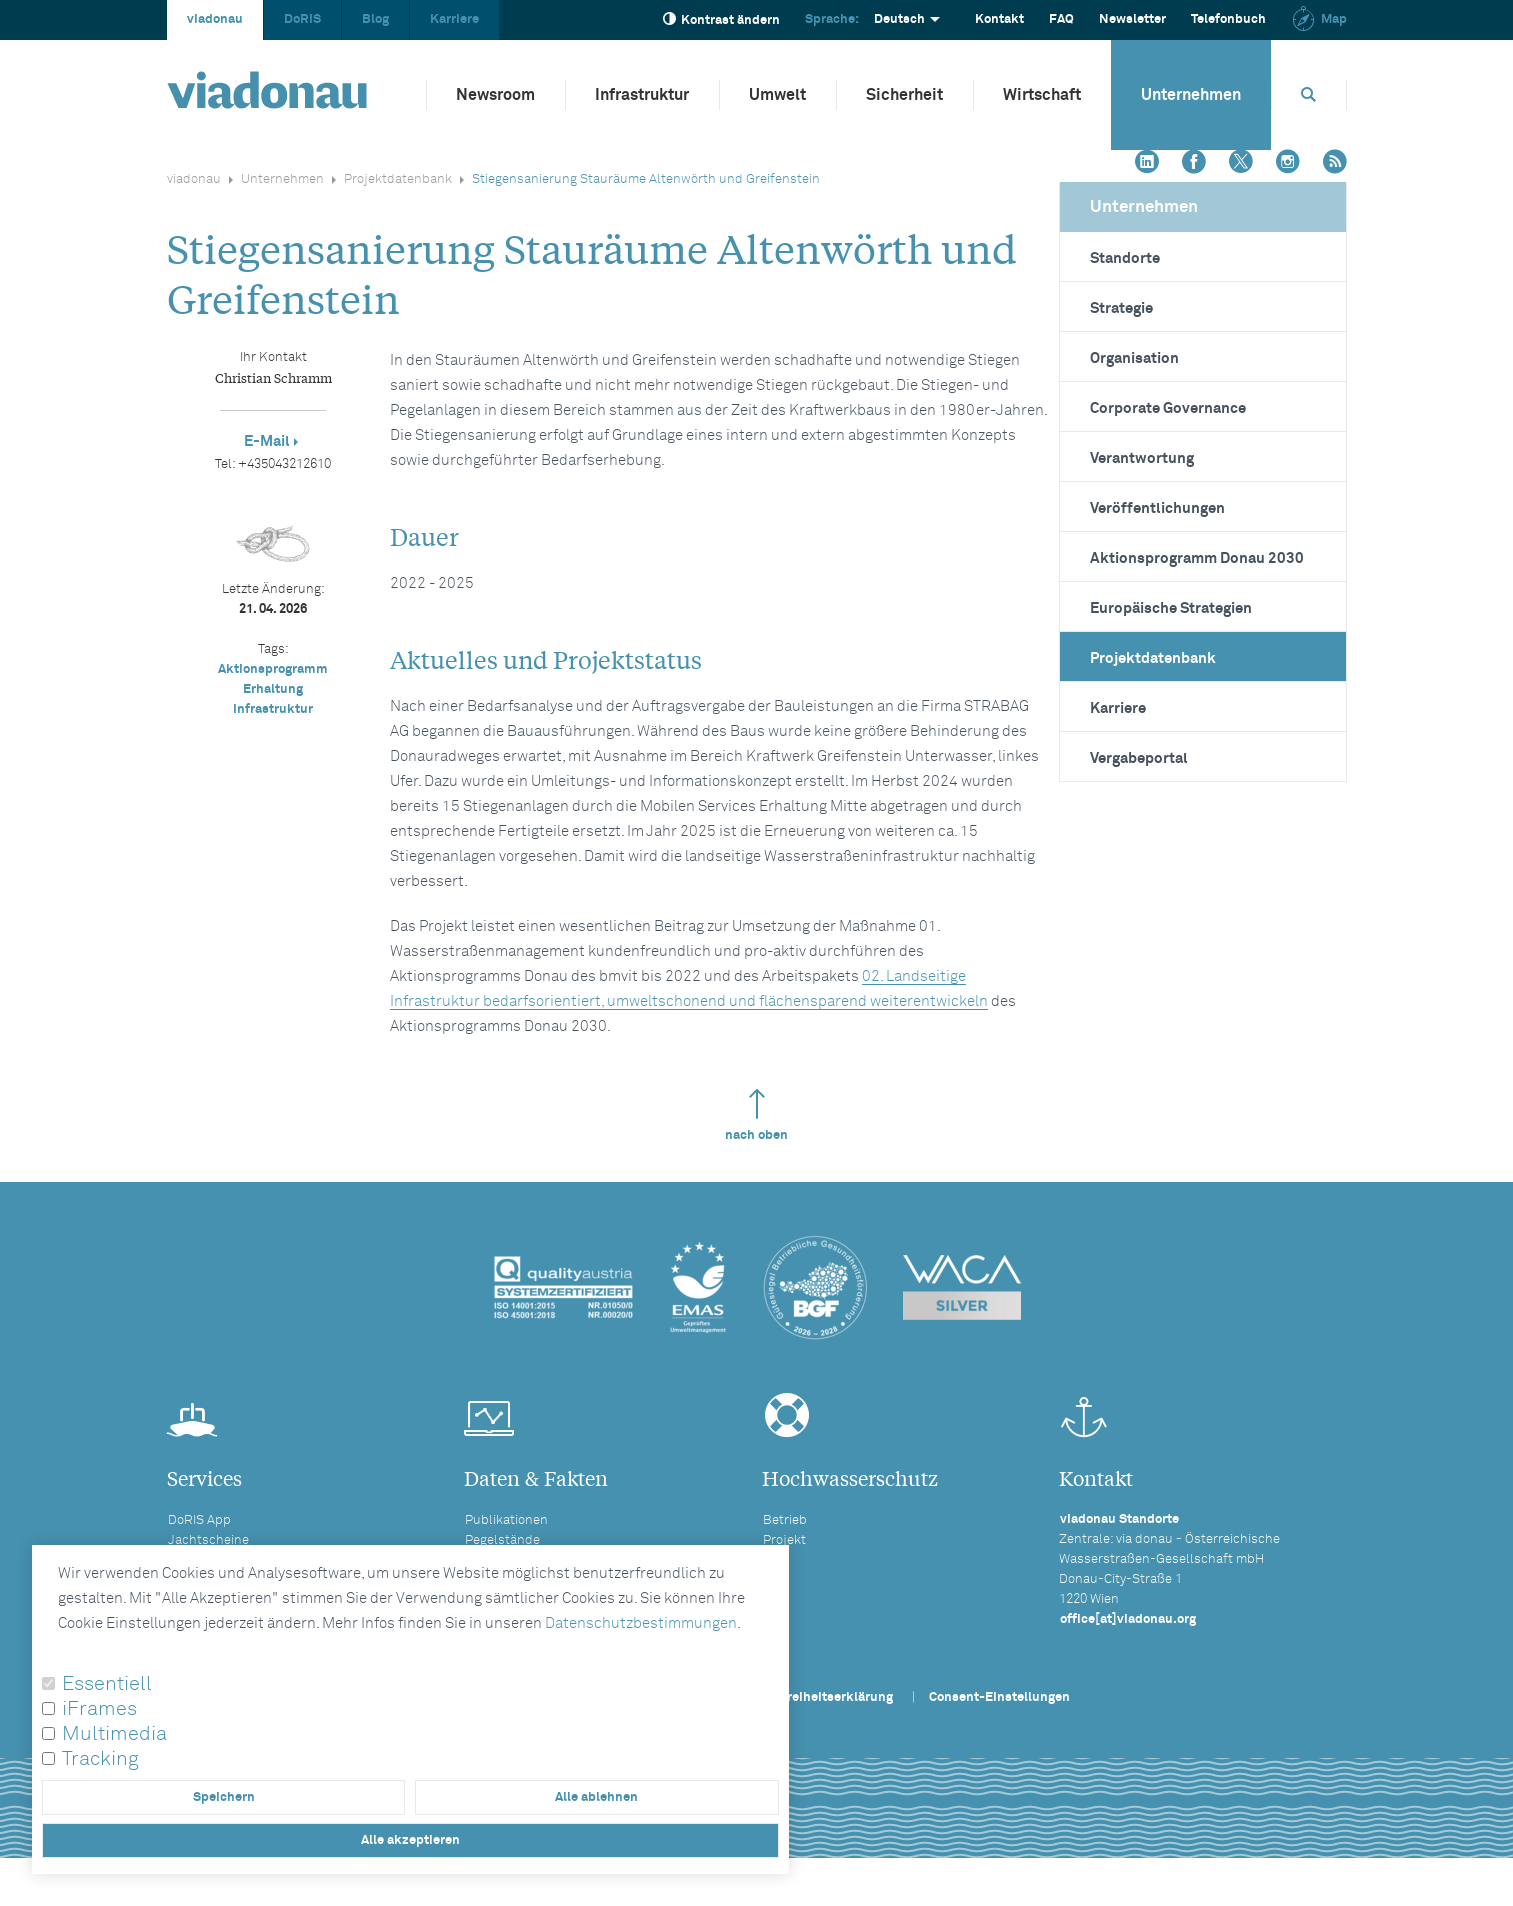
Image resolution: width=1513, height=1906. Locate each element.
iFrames (99, 1709)
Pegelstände (502, 1540)
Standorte (1125, 258)
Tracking (100, 1759)
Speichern (224, 1797)
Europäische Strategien (1171, 608)
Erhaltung (273, 689)
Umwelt (777, 95)
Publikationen (506, 1520)
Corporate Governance (1168, 408)
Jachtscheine (208, 1540)
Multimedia (114, 1734)
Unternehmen (1191, 95)
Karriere (454, 19)
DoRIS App (199, 1520)
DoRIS (302, 19)
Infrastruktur (642, 95)
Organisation (1134, 358)
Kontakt (999, 19)
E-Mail (267, 441)
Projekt (784, 1540)
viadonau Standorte (1119, 1519)
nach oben (756, 1115)
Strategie (1121, 308)
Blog (375, 19)
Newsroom (495, 95)
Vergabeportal (1139, 758)
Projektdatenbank (398, 179)
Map (1319, 19)
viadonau (215, 19)
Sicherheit (904, 95)
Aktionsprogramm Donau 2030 (1197, 558)
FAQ (1061, 19)
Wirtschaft (1042, 95)
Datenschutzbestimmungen (641, 1623)
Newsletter (1132, 19)
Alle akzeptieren (410, 1840)
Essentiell (107, 1684)
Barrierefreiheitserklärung (813, 1697)
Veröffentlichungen (1157, 508)
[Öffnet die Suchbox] (1309, 94)
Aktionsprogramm (273, 669)
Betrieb (785, 1520)
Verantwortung (1142, 458)
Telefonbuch (1228, 19)
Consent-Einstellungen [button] (999, 1697)
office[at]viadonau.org (1128, 1619)
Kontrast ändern (721, 19)
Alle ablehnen (596, 1797)
